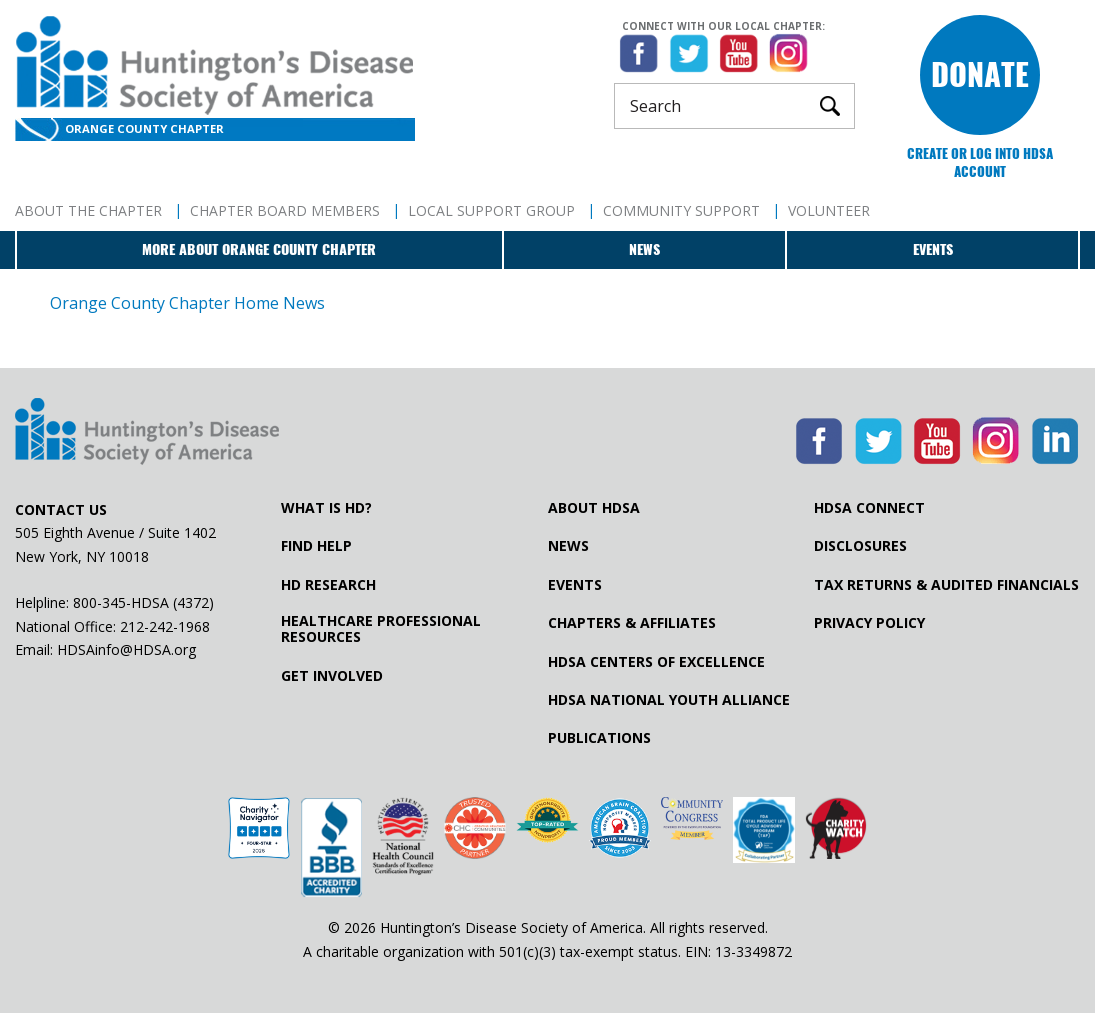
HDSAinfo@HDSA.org (126, 649)
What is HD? (326, 508)
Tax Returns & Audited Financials (946, 585)
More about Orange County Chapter (259, 249)
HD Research (328, 585)
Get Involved (332, 676)
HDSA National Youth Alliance (669, 700)
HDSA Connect (869, 508)
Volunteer (829, 210)
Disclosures (860, 546)
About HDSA (594, 508)
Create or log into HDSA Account (980, 162)
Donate (980, 74)
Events (933, 249)
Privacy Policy (869, 623)
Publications (599, 738)
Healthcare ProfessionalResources (381, 629)
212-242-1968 (165, 626)
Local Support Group (491, 210)
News (644, 249)
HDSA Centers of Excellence (656, 662)
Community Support (681, 210)
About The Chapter (88, 210)
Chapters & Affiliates (632, 623)
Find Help (316, 546)
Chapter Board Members (285, 210)
